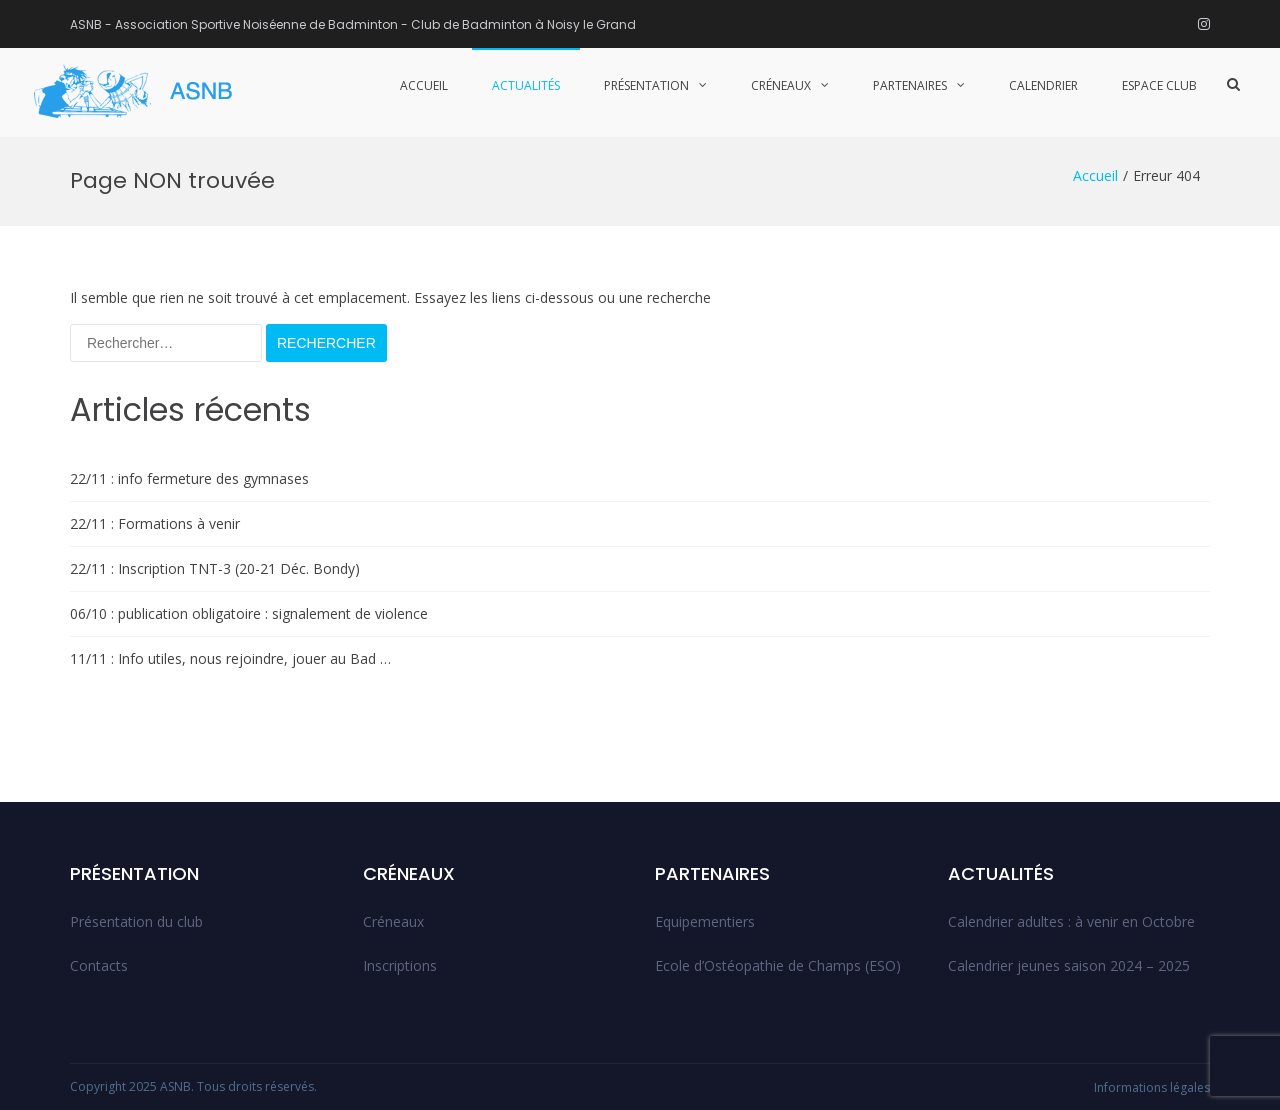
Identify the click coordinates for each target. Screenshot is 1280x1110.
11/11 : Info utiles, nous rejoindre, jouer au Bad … (230, 658)
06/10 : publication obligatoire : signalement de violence (249, 613)
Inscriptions (400, 965)
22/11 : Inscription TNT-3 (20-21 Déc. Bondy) (215, 568)
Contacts (99, 965)
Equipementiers (705, 921)
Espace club (1159, 85)
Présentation (646, 85)
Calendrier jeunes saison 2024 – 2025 (1069, 965)
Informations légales (1152, 1087)
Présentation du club (136, 921)
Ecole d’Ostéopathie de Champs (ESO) (778, 965)
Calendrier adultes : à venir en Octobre (1071, 921)
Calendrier (1043, 85)
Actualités (526, 85)
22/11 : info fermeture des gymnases (189, 478)
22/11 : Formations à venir (155, 523)
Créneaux (781, 85)
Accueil (424, 85)
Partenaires (910, 85)
